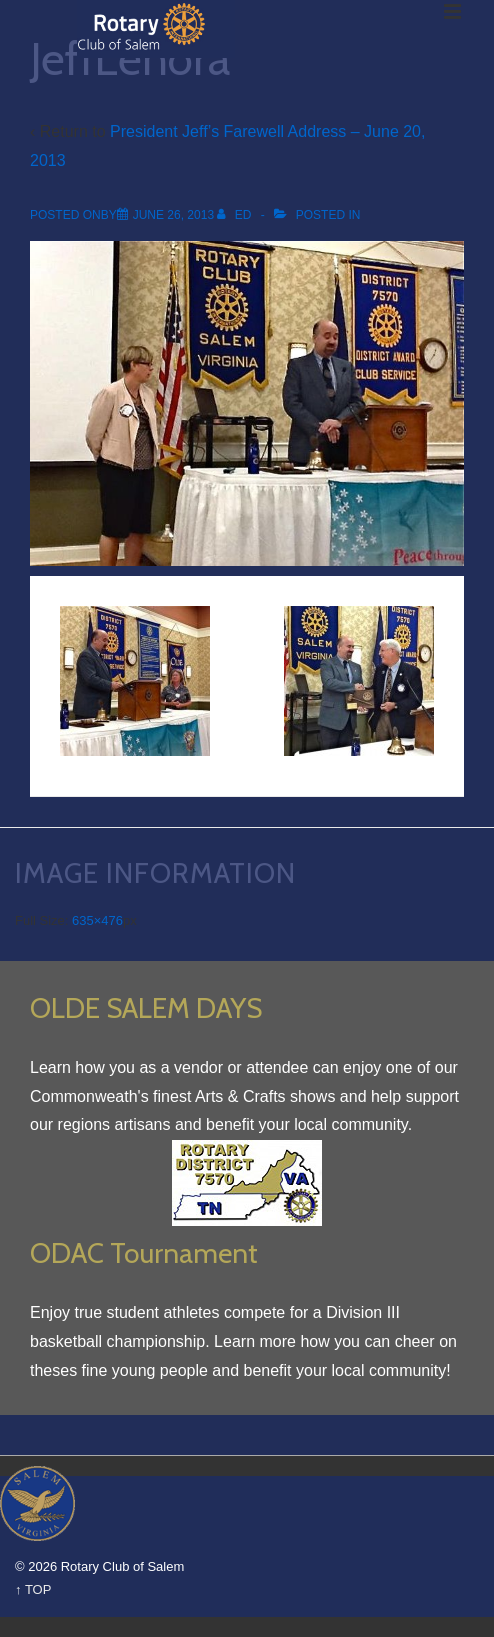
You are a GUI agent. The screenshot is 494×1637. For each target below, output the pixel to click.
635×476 (97, 920)
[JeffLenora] (173, 215)
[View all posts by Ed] (235, 215)
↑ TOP (33, 1589)
